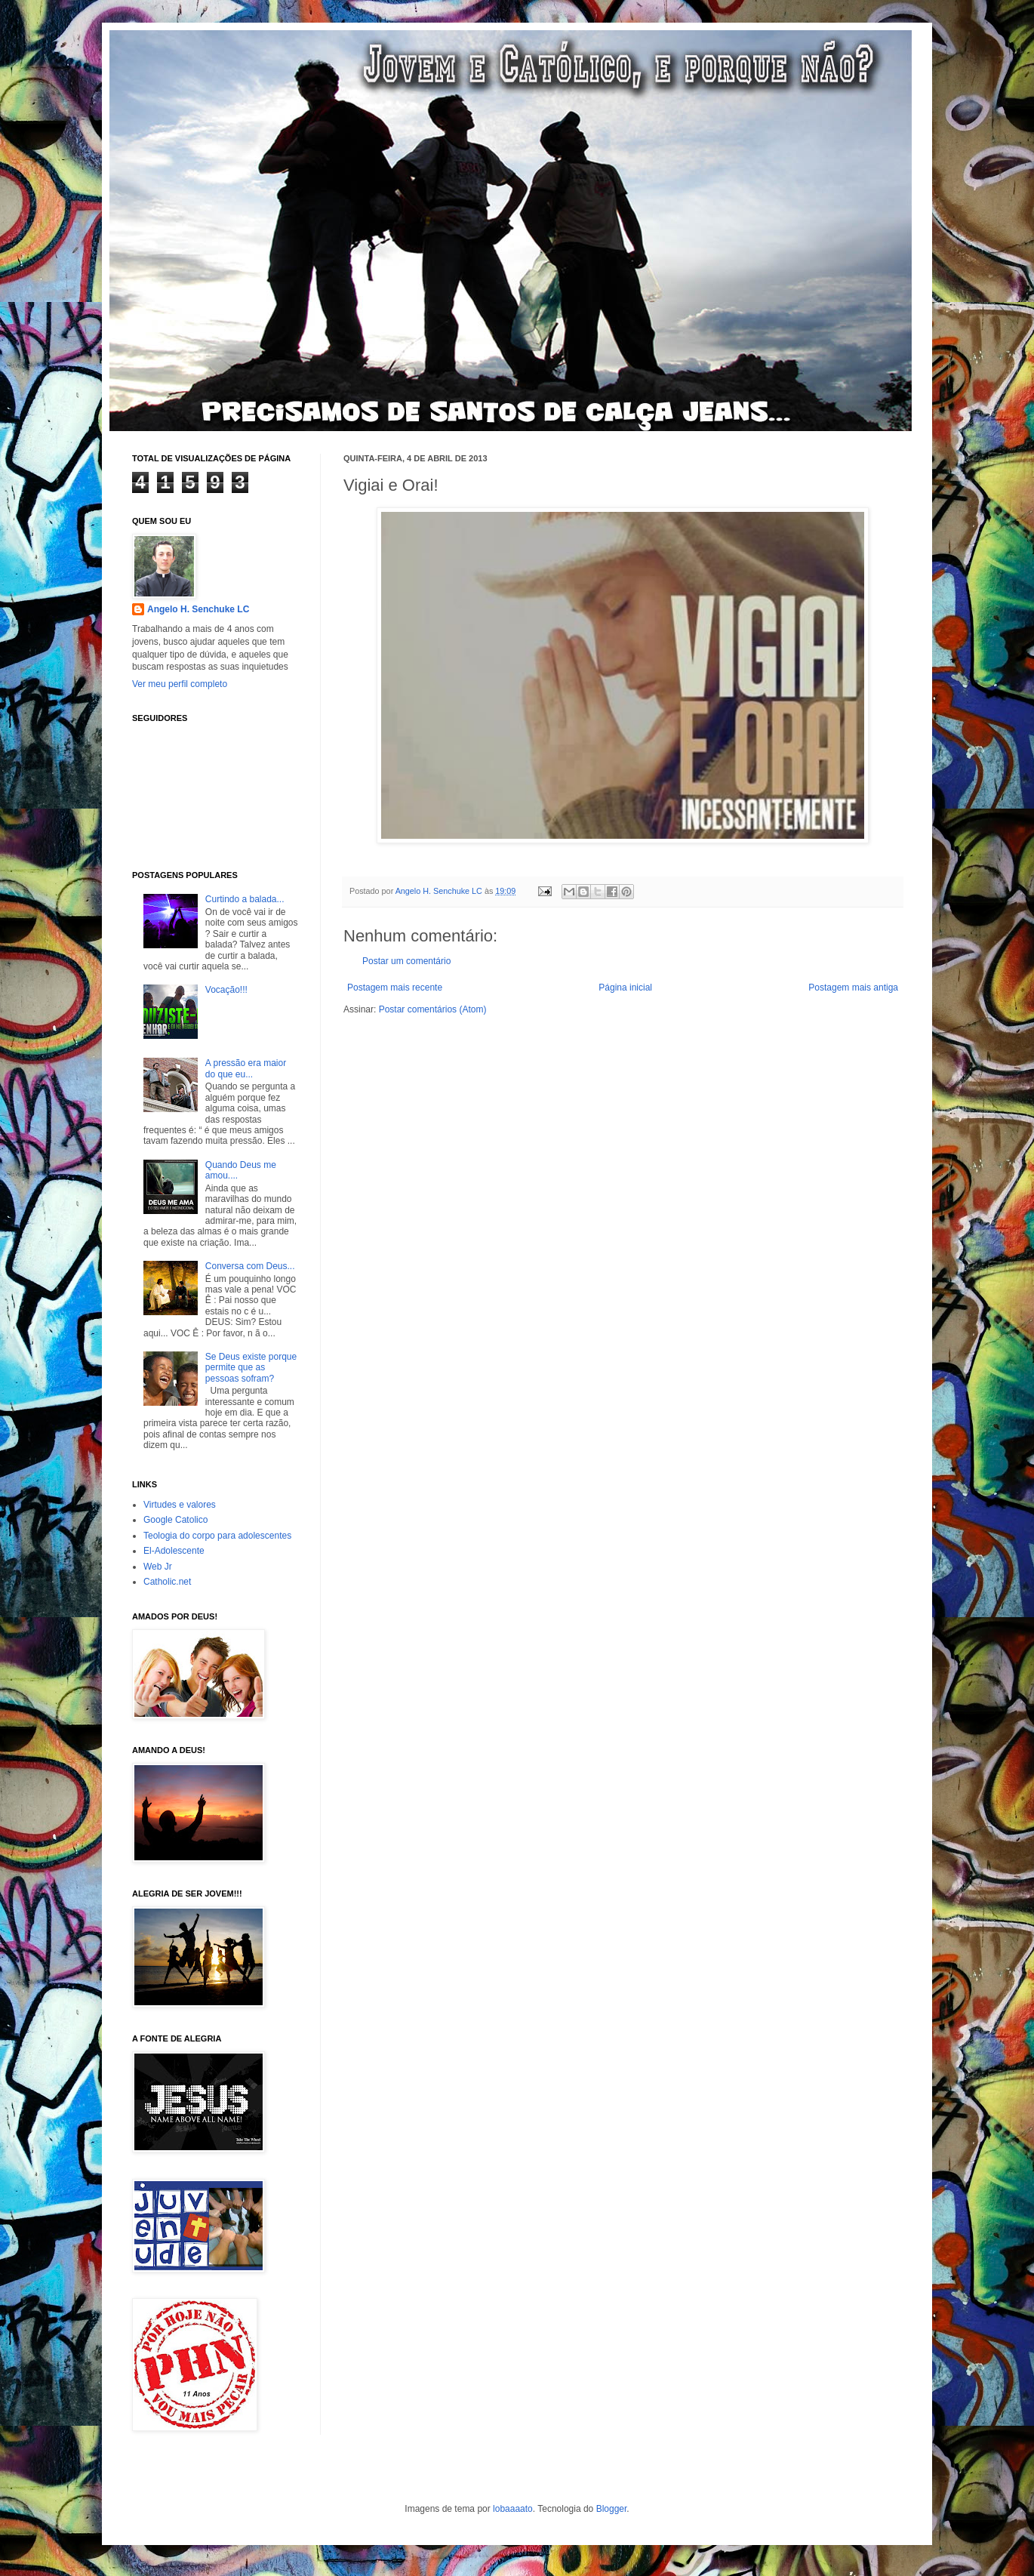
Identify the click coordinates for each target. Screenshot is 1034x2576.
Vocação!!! (226, 989)
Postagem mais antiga (853, 987)
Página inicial (625, 987)
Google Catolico (175, 1519)
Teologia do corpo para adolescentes (217, 1535)
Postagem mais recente (394, 987)
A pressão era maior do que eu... (245, 1068)
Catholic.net (167, 1581)
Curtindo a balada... (245, 899)
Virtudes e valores (179, 1504)
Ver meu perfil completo (179, 684)
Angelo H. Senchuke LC (440, 890)
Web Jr (157, 1566)
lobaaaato (513, 2509)
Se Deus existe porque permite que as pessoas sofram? (251, 1367)
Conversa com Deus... (250, 1266)
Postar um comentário (406, 961)
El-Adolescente (174, 1550)
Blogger (611, 2509)
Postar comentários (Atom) (433, 1009)
